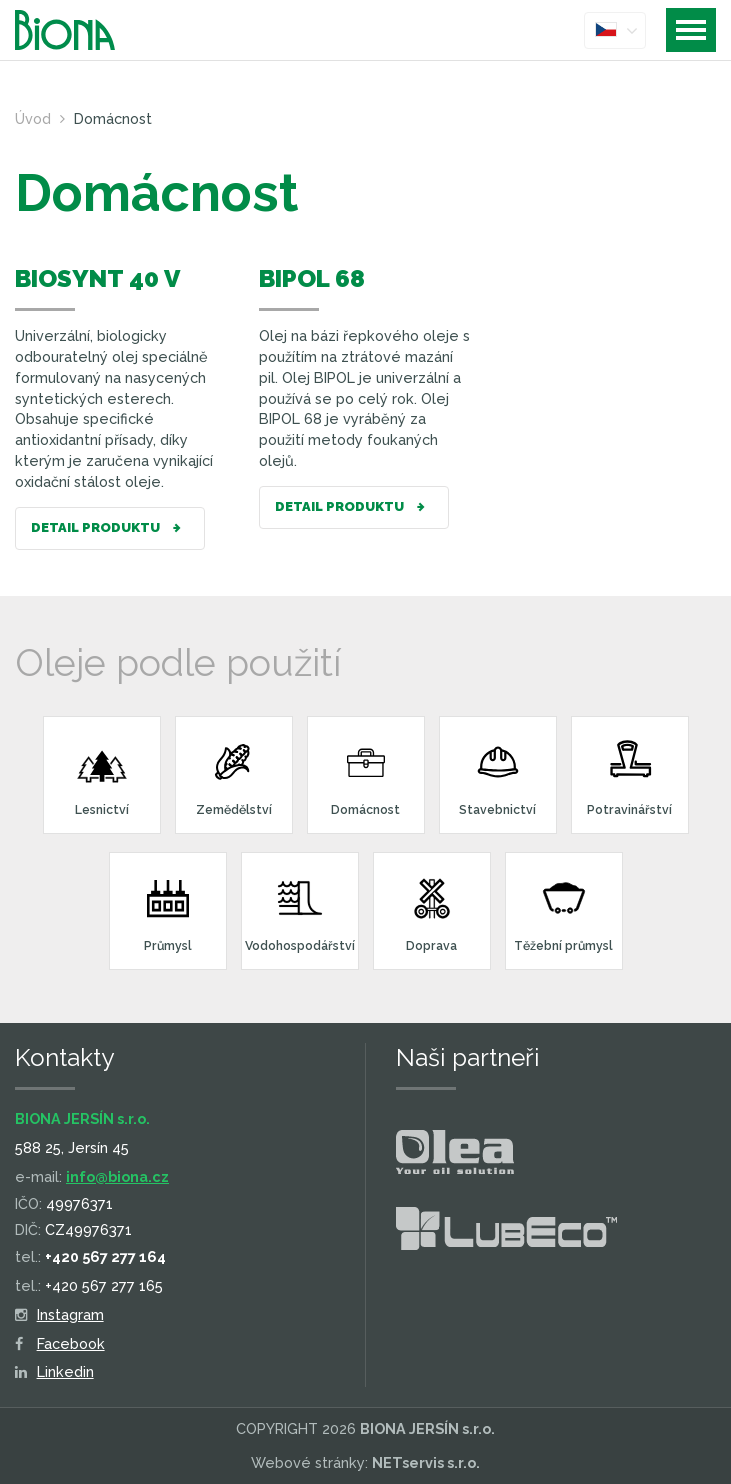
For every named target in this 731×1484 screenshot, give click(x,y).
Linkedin (54, 1371)
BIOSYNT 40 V (97, 278)
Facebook (60, 1343)
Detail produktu (110, 528)
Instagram (59, 1314)
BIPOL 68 (312, 278)
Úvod (33, 118)
